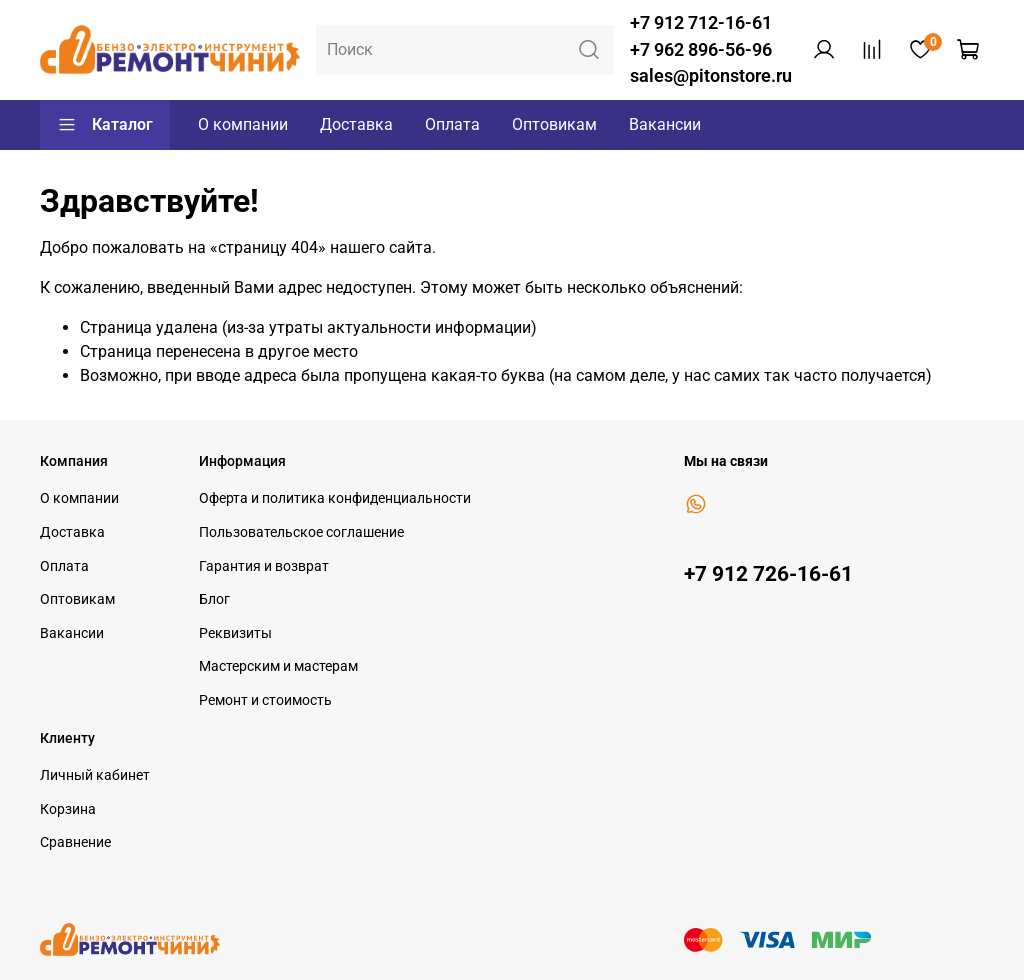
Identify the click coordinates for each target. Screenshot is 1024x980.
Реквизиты (235, 633)
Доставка (356, 124)
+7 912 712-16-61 (701, 23)
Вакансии (665, 124)
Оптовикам (554, 124)
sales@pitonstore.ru (711, 76)
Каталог (105, 125)
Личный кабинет (95, 775)
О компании (243, 124)
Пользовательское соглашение (301, 532)
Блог (214, 599)
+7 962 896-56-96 (701, 50)
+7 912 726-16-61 (768, 574)
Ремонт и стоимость (265, 700)
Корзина (68, 809)
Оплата (452, 124)
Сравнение (75, 842)
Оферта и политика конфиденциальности (335, 498)
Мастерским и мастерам (278, 666)
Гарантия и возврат (264, 566)
